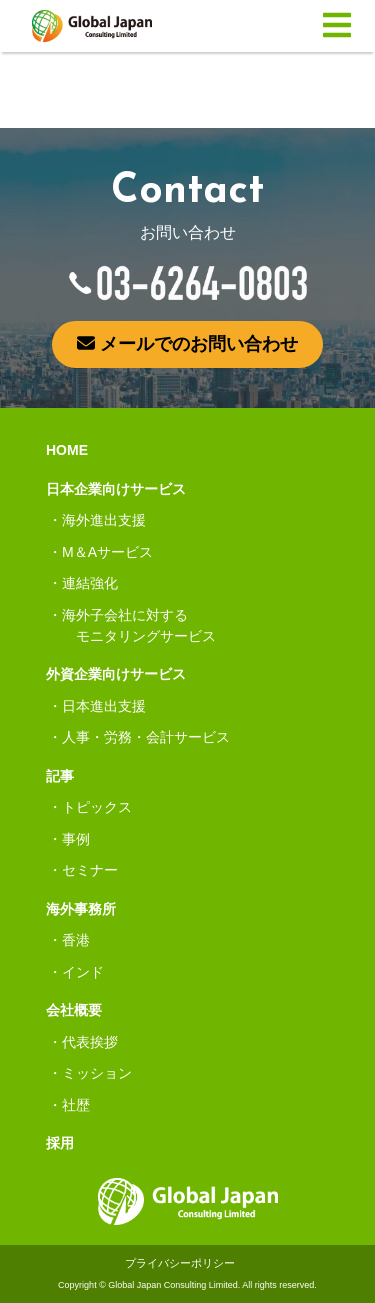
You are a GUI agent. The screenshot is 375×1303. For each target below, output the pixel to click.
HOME (67, 450)
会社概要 (74, 1010)
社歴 (76, 1105)
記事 (60, 776)
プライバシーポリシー (180, 1263)
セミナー (90, 870)
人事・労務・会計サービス (146, 737)
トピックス (97, 807)
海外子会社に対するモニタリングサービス (139, 625)
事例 (76, 839)
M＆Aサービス (107, 552)
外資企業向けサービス (116, 674)
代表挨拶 (90, 1042)
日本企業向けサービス (116, 489)
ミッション (97, 1073)
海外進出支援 (104, 520)
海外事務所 (81, 909)
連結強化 (90, 583)
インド (83, 972)
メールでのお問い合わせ (187, 344)
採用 (60, 1143)
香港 (76, 940)
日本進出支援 (104, 706)
